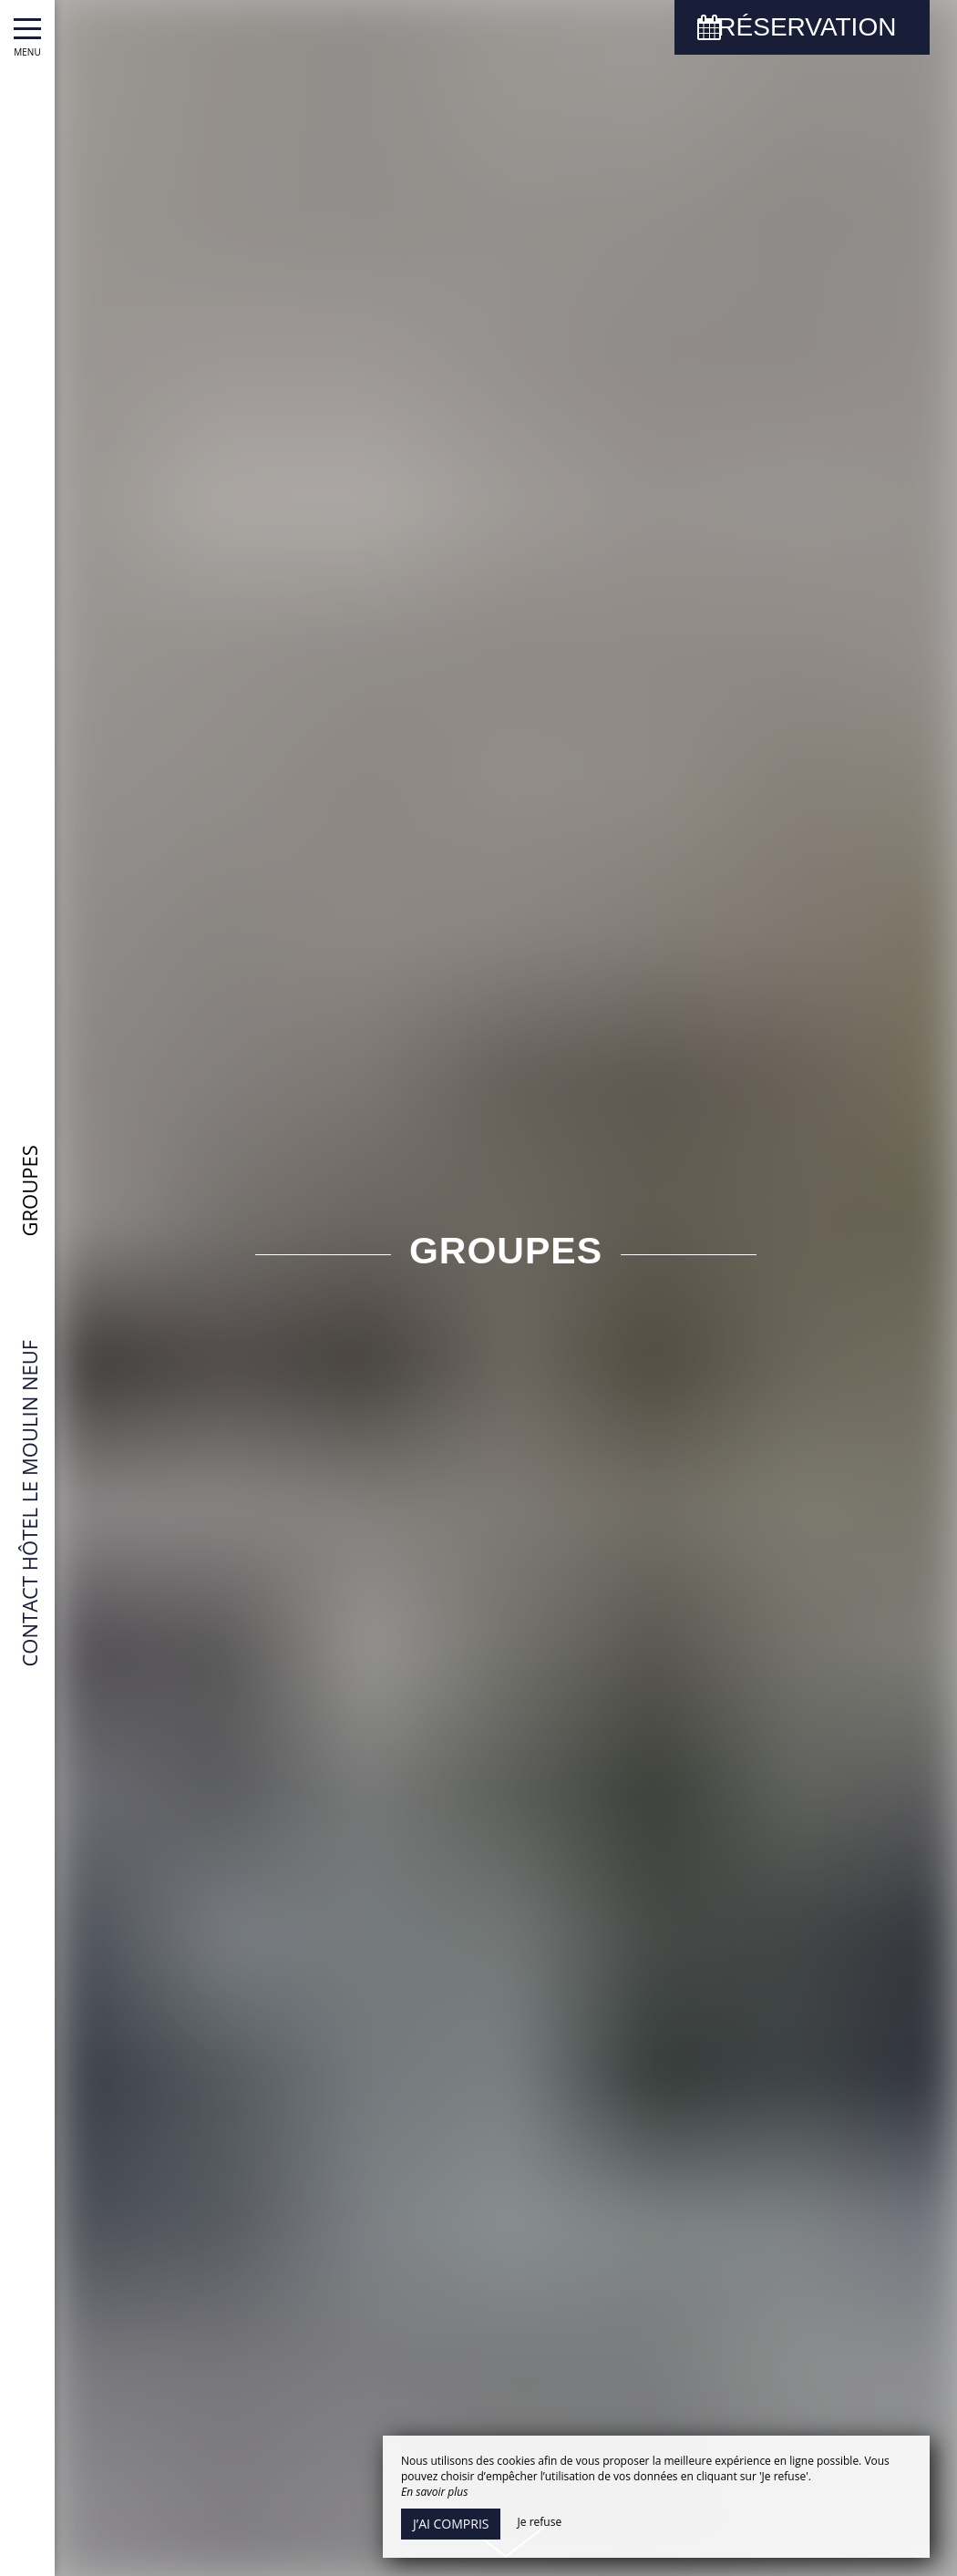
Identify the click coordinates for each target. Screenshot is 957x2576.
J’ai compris (451, 2523)
